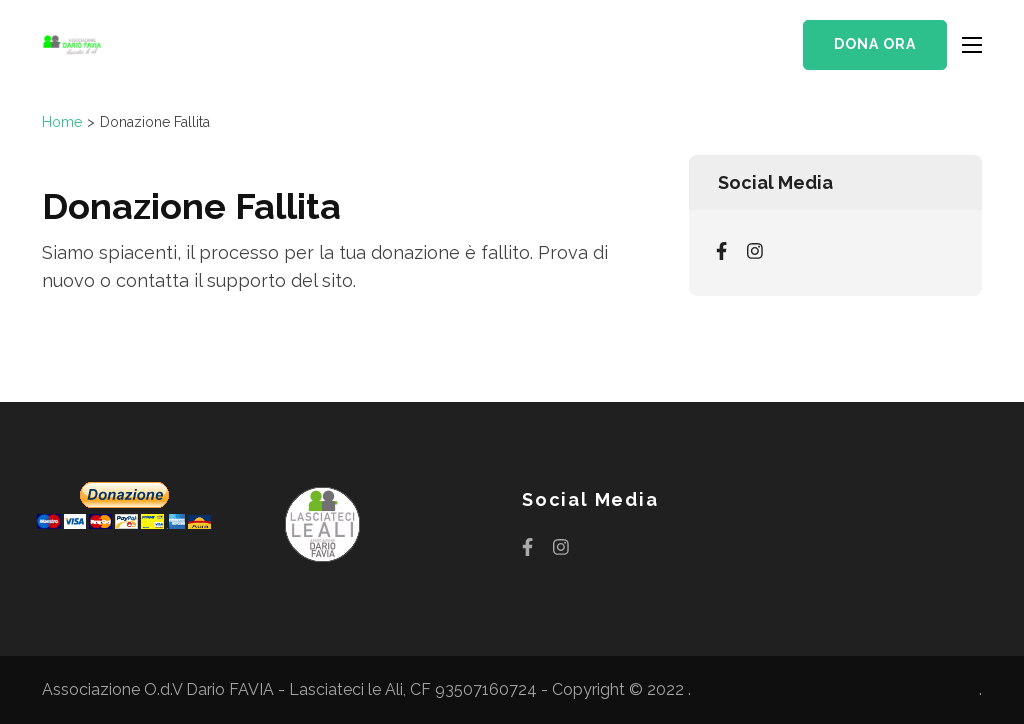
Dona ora (875, 44)
